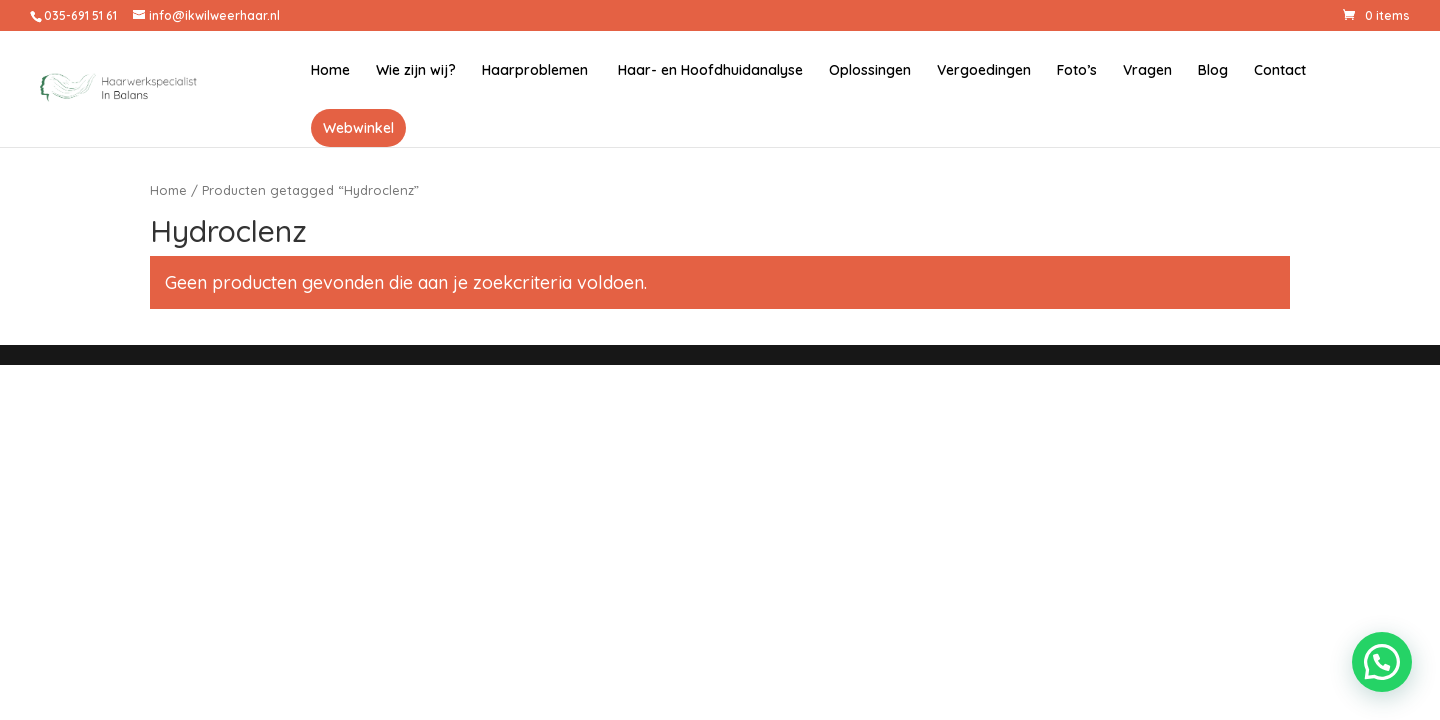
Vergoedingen (984, 71)
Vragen (1147, 71)
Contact (1280, 71)
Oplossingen (870, 71)
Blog (1213, 71)
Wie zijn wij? (416, 71)
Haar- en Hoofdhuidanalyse (708, 71)
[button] (1382, 662)
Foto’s (1077, 71)
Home (330, 71)
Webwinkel (358, 128)
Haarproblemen (535, 71)
